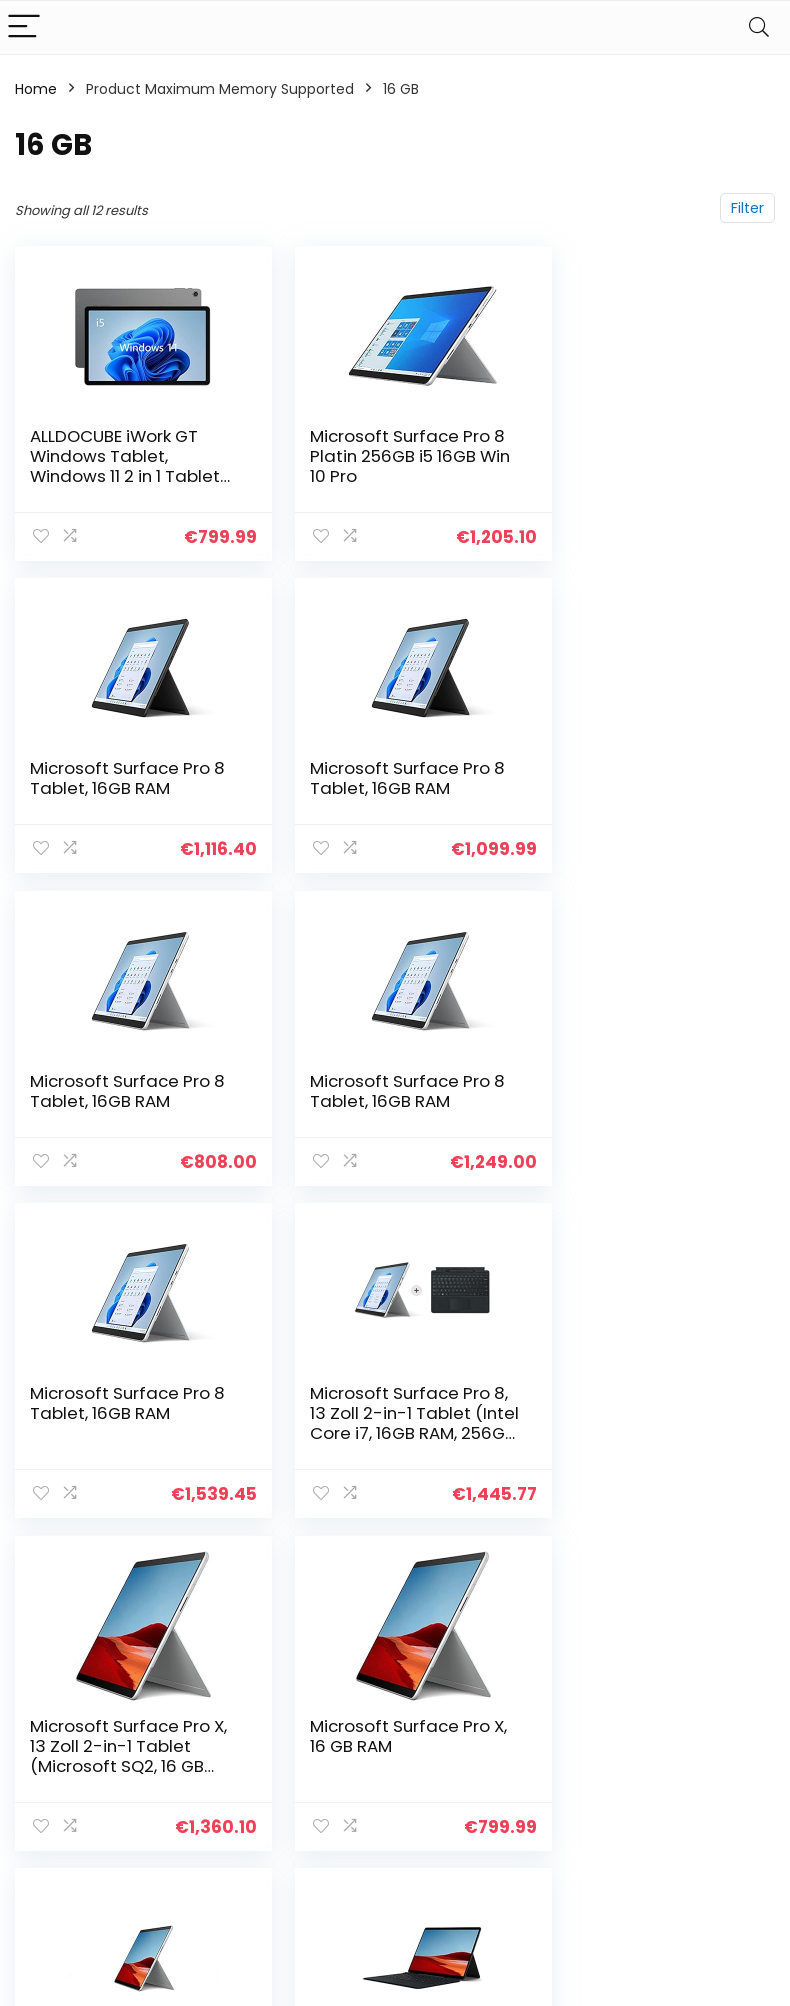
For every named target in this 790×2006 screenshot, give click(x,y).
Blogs (555, 1726)
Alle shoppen (581, 1698)
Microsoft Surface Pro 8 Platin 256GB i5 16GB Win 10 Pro (381, 456)
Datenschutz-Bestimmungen (715, 1679)
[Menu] (24, 27)
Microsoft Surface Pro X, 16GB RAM (381, 1419)
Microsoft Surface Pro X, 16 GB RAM (120, 1419)
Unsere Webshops (573, 1763)
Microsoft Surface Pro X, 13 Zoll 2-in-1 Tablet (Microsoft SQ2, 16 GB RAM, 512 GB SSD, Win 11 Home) (642, 1118)
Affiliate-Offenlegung (706, 1753)
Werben (564, 1800)
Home (36, 89)
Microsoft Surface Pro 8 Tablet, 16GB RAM (642, 446)
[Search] (759, 27)
